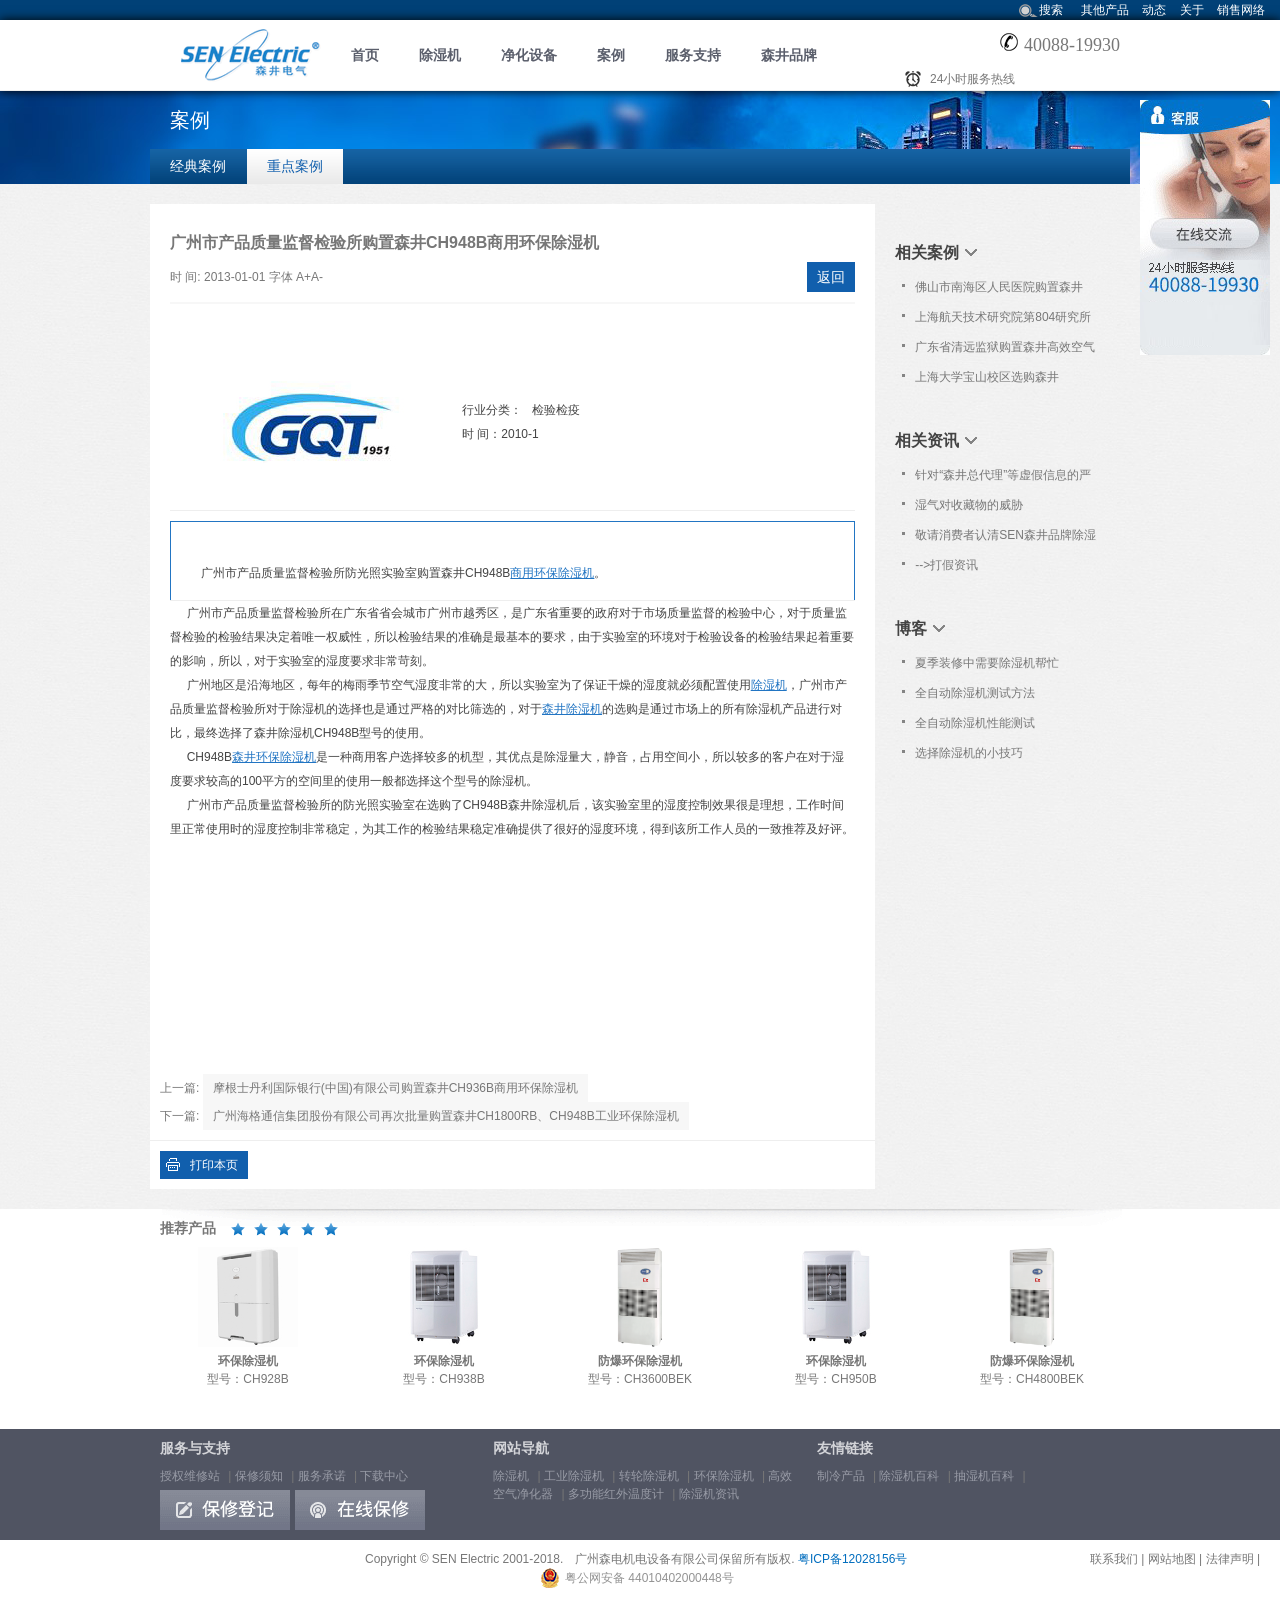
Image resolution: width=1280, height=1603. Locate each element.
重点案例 (295, 166)
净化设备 (529, 55)
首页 (365, 55)
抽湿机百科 (984, 1476)
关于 (1192, 10)
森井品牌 (789, 55)
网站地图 (1172, 1559)
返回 (831, 277)
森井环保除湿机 (274, 757)
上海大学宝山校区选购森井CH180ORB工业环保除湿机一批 (1000, 381)
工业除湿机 (574, 1476)
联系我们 (1114, 1559)
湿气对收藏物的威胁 (969, 505)
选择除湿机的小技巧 (969, 753)
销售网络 (1241, 10)
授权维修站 (190, 1476)
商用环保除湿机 (552, 573)
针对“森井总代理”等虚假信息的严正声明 (1003, 479)
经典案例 (198, 166)
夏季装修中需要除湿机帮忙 (987, 663)
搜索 (1051, 10)
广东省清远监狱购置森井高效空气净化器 (1005, 351)
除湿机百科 (909, 1476)
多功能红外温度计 (616, 1494)
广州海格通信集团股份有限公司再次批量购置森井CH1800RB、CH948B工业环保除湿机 (446, 1116)
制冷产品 (841, 1476)
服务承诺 (322, 1476)
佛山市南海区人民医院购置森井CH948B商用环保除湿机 (999, 291)
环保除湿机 (724, 1476)
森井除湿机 (572, 709)
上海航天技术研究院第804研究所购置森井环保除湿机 (1003, 321)
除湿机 (440, 55)
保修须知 (259, 1476)
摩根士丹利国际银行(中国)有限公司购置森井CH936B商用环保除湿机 (395, 1088)
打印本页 (214, 1165)
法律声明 (1230, 1559)
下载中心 (384, 1476)
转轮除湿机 (649, 1476)
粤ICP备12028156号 (852, 1559)
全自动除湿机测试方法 (975, 693)
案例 (611, 55)
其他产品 (1105, 10)
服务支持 (693, 55)
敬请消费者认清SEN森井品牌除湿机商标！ (1005, 539)
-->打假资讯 (946, 565)
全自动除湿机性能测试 (975, 723)
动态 (1154, 10)
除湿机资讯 (709, 1494)
